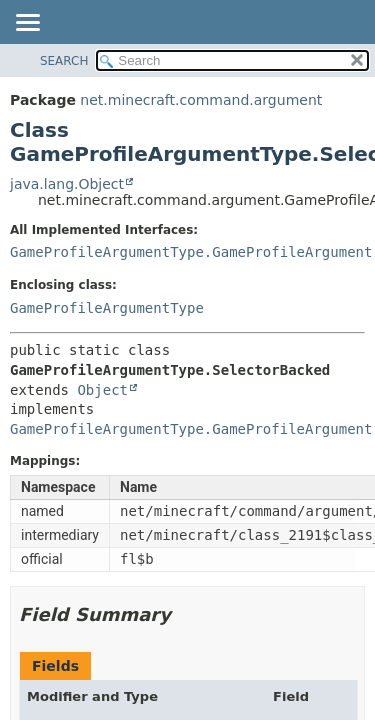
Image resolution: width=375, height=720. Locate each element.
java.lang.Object (67, 184)
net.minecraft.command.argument (201, 100)
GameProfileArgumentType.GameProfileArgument (191, 252)
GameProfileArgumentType (107, 308)
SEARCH (64, 61)
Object (102, 390)
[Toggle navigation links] (27, 24)
